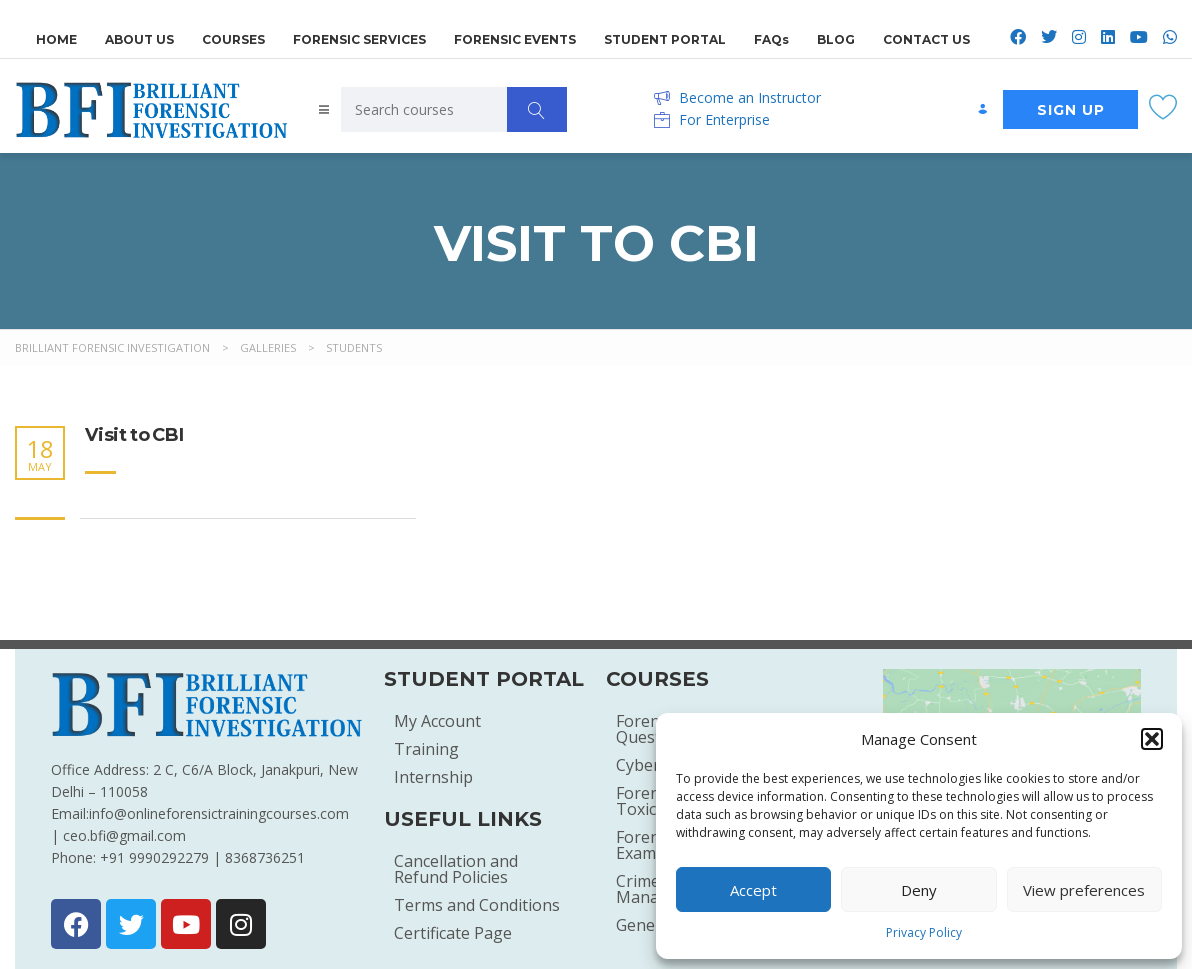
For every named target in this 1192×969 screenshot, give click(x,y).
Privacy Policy (924, 932)
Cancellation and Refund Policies (456, 869)
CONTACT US (926, 36)
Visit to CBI (134, 435)
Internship (433, 777)
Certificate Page (453, 933)
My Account (437, 721)
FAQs (771, 36)
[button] (1152, 739)
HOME (56, 36)
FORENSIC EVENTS (515, 36)
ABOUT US (139, 36)
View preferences (1084, 890)
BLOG (836, 36)
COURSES (233, 36)
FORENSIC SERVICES (359, 36)
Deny (919, 890)
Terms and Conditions (477, 905)
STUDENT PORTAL (665, 36)
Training (426, 749)
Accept (753, 890)
